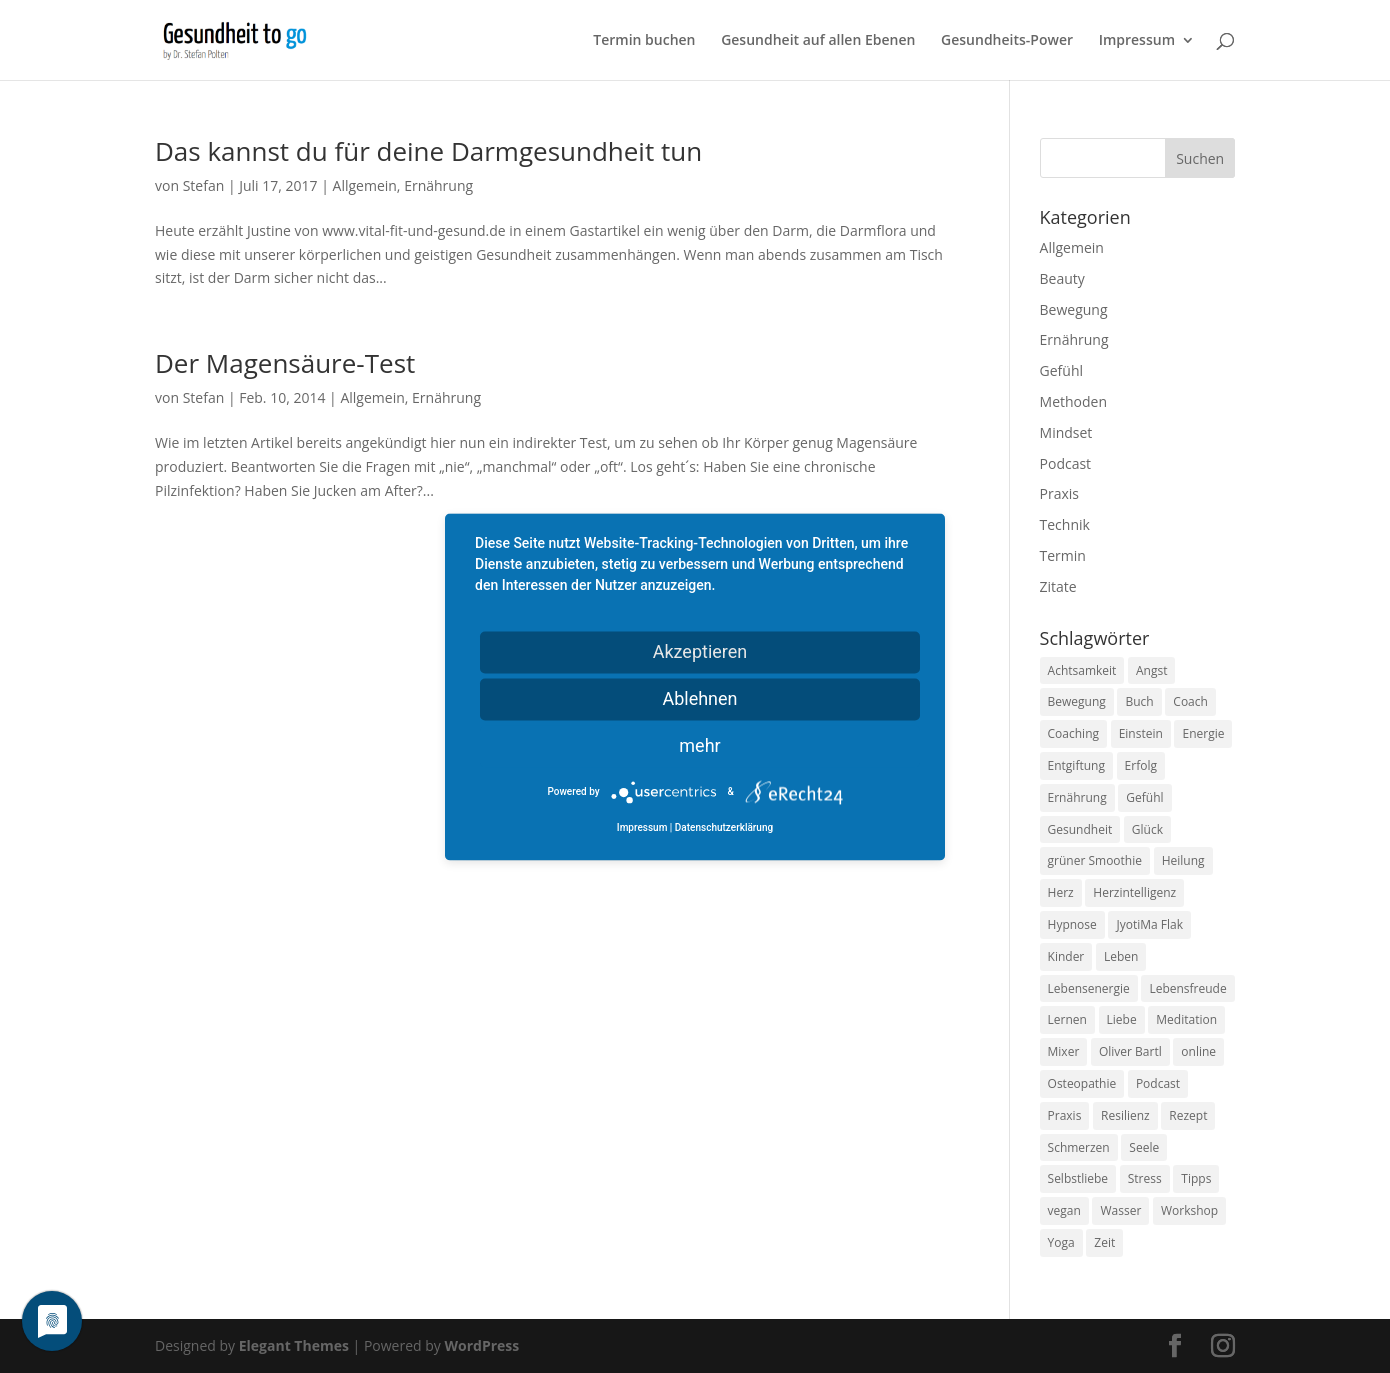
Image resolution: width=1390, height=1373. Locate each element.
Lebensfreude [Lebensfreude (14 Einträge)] (1187, 988)
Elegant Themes (294, 1345)
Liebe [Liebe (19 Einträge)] (1122, 1019)
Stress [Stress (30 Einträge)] (1145, 1178)
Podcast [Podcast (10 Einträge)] (1158, 1083)
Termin (1063, 555)
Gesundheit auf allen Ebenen (818, 41)
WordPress (481, 1345)
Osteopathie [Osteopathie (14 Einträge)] (1082, 1083)
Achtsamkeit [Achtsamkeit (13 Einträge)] (1082, 670)
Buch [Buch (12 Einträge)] (1139, 701)
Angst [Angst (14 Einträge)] (1151, 670)
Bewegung (1074, 309)
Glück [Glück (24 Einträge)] (1147, 829)
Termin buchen (644, 41)
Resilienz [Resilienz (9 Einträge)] (1125, 1115)
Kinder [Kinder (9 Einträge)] (1066, 956)
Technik (1065, 524)
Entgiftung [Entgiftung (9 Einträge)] (1076, 765)
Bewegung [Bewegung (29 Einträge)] (1077, 701)
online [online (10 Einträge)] (1198, 1051)
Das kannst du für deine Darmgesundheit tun (428, 151)
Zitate (1058, 586)
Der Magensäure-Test (285, 363)
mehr (699, 745)
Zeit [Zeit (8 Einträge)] (1104, 1242)
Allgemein (365, 185)
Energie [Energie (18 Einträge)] (1203, 733)
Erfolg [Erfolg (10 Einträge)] (1141, 765)
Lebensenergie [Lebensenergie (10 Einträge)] (1089, 988)
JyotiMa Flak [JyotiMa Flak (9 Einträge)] (1149, 924)
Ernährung (438, 185)
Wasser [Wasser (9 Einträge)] (1120, 1210)
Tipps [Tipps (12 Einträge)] (1196, 1178)
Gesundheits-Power (1007, 41)
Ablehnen (699, 698)
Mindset (1066, 432)
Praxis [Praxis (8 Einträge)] (1065, 1115)
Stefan (204, 185)
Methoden (1073, 401)
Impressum (1137, 41)
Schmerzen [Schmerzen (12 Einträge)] (1079, 1147)
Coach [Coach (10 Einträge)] (1190, 701)
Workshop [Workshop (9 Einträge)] (1189, 1210)
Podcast (1066, 463)
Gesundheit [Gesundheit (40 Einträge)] (1080, 829)
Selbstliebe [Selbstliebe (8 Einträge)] (1078, 1178)
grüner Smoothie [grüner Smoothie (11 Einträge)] (1095, 860)
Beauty (1062, 278)
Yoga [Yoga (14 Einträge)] (1061, 1242)
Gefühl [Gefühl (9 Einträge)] (1144, 797)
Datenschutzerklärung (724, 827)
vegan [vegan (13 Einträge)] (1064, 1210)
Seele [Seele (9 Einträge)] (1144, 1147)
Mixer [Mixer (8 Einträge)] (1064, 1051)
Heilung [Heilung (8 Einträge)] (1183, 860)
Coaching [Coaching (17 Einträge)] (1073, 733)
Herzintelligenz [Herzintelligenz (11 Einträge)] (1134, 892)
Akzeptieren (700, 651)
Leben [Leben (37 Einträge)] (1121, 956)
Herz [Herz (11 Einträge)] (1061, 892)
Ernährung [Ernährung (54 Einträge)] (1077, 797)
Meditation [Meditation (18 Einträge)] (1186, 1019)
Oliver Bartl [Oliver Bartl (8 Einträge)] (1130, 1051)
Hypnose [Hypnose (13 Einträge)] (1072, 924)
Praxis (1059, 493)
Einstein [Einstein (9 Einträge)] (1141, 733)
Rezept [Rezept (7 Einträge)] (1188, 1115)
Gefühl (1061, 370)
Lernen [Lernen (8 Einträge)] (1067, 1019)
